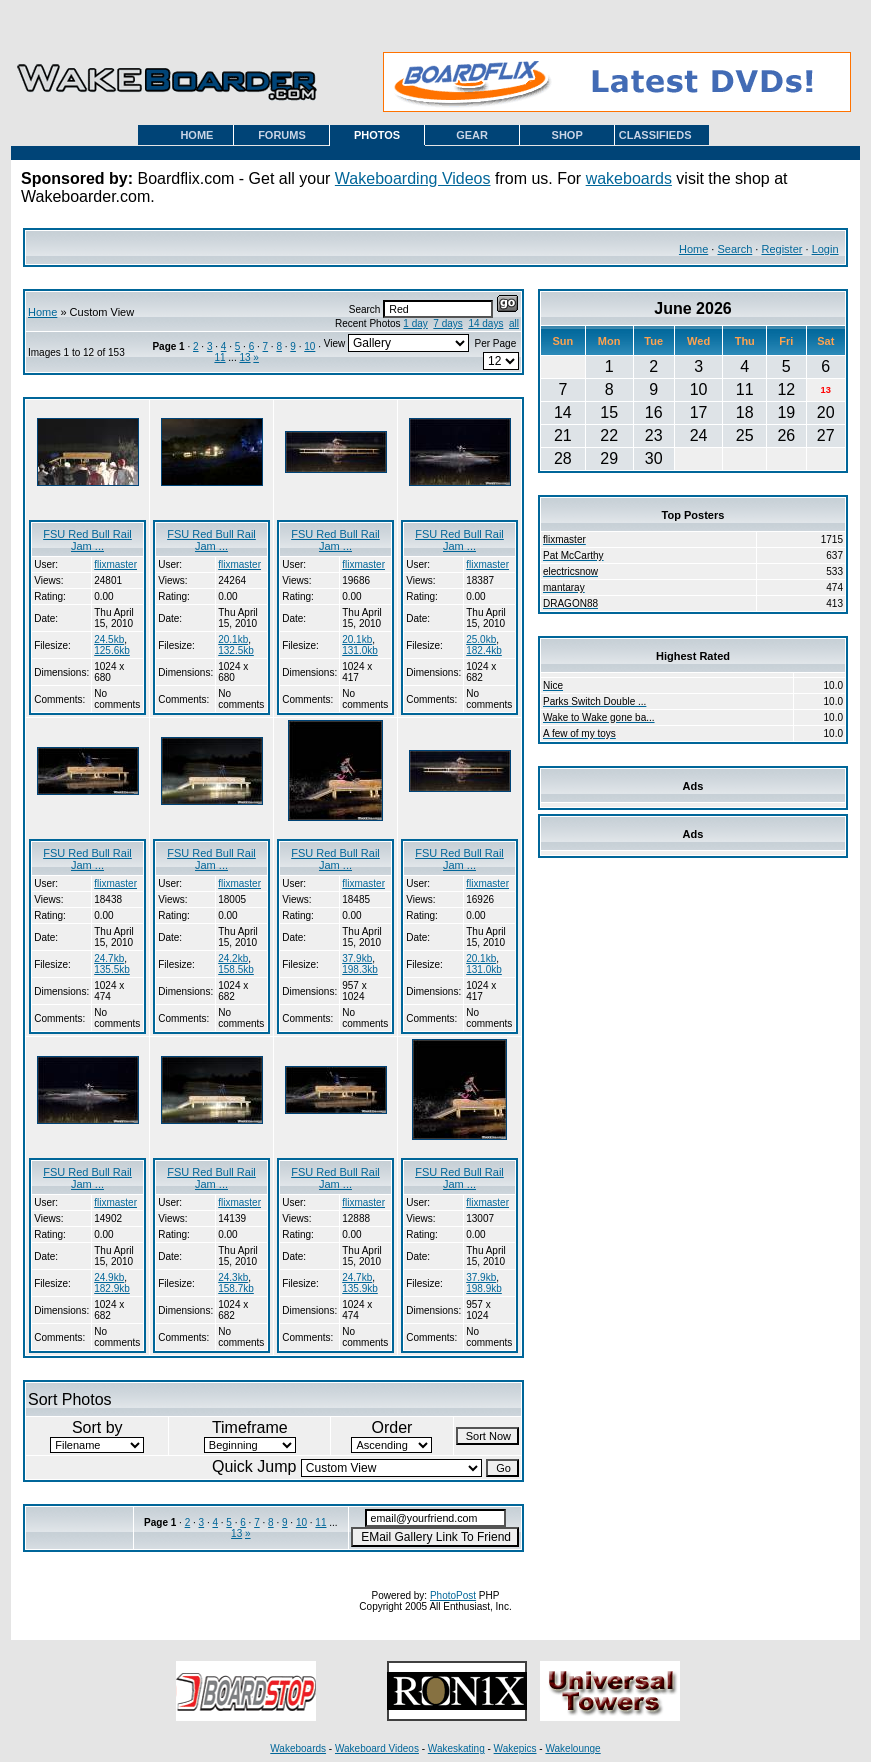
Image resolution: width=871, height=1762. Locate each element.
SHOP (567, 135)
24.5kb (109, 639)
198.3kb (360, 969)
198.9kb (484, 1288)
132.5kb (236, 650)
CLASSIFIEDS (655, 135)
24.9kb (109, 1277)
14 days (485, 323)
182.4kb (484, 650)
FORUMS (282, 135)
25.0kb (481, 639)
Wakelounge (572, 1748)
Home (693, 249)
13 (244, 357)
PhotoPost (453, 1595)
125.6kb (112, 650)
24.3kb (233, 1277)
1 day (415, 323)
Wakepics (515, 1748)
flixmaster (115, 564)
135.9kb (360, 1288)
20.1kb (233, 639)
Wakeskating (456, 1748)
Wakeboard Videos (377, 1748)
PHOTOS (377, 135)
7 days (447, 323)
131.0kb (360, 650)
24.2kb (233, 958)
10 (309, 346)
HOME (196, 135)
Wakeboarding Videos (413, 178)
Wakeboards (298, 1748)
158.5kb (236, 969)
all (514, 323)
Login (825, 249)
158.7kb (236, 1288)
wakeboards (629, 178)
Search (734, 249)
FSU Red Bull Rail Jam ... (87, 540)
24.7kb (109, 958)
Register (781, 249)
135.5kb (112, 969)
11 (219, 357)
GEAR (472, 135)
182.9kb (112, 1288)
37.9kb (357, 958)
